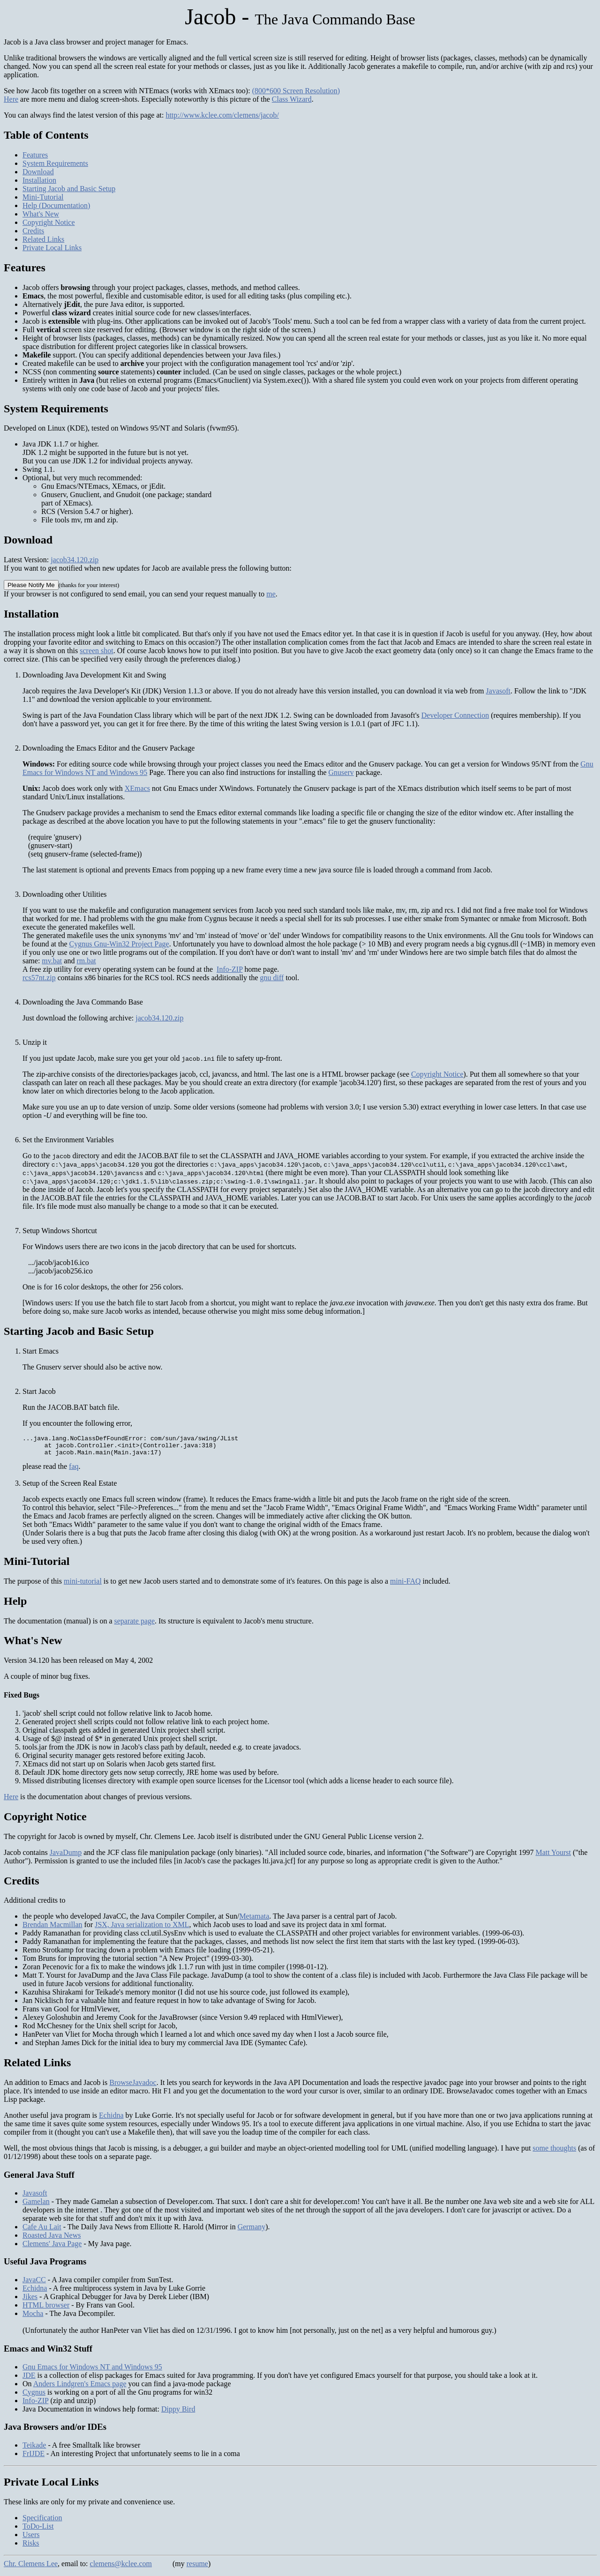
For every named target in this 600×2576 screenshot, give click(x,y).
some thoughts (554, 2152)
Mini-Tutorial (42, 197)
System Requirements (55, 163)
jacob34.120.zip (74, 560)
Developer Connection (455, 715)
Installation (39, 180)
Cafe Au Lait (41, 2231)
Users (30, 2539)
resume (197, 2568)
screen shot (96, 651)
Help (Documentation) (56, 205)
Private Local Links (52, 248)
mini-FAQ (405, 1585)
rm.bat (86, 961)
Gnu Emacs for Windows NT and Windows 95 (92, 2371)
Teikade (34, 2449)
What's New (40, 214)
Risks (30, 2547)
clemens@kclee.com (121, 2568)
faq (73, 1470)
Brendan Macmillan (52, 1929)
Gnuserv (341, 772)
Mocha (32, 2318)
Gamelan (36, 2206)
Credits (33, 231)
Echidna (111, 2119)
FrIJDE (33, 2458)
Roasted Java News (51, 2239)
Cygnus (33, 2396)
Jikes (30, 2301)
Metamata (254, 1920)
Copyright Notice (48, 222)
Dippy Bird (178, 2413)
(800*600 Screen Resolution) (296, 91)
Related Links (43, 239)
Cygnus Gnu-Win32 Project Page (119, 944)
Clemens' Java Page (52, 2248)
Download (38, 172)
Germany (252, 2231)
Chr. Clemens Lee (31, 2568)
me (271, 594)
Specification (42, 2522)
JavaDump (66, 1857)
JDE (29, 2379)
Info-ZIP (229, 969)
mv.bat (52, 961)
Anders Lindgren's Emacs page (80, 2388)
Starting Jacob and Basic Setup (68, 189)
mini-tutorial (83, 1585)
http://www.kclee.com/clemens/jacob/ (222, 115)
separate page (134, 1625)
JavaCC (34, 2284)
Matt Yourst (553, 1857)
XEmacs (137, 788)
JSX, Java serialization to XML (142, 1929)
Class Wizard (292, 99)
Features (35, 155)
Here (11, 99)
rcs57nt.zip (39, 978)
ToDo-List (37, 2530)
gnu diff (272, 978)
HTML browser (45, 2309)
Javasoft (498, 691)
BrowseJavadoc (132, 2087)
